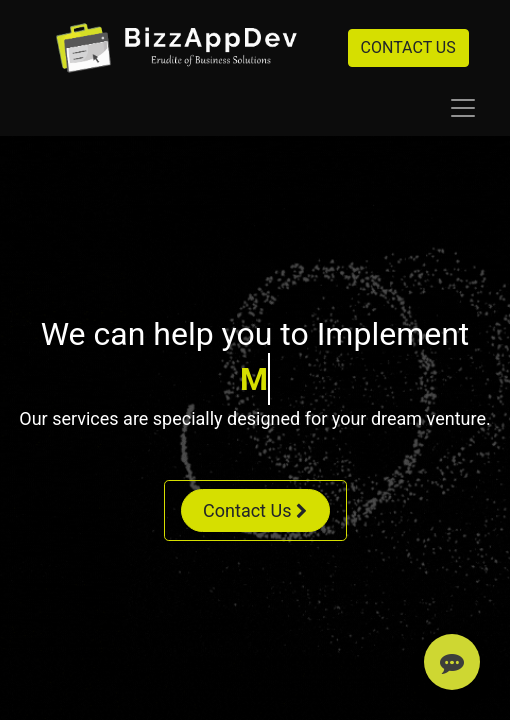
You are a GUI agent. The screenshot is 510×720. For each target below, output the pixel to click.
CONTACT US (408, 47)
